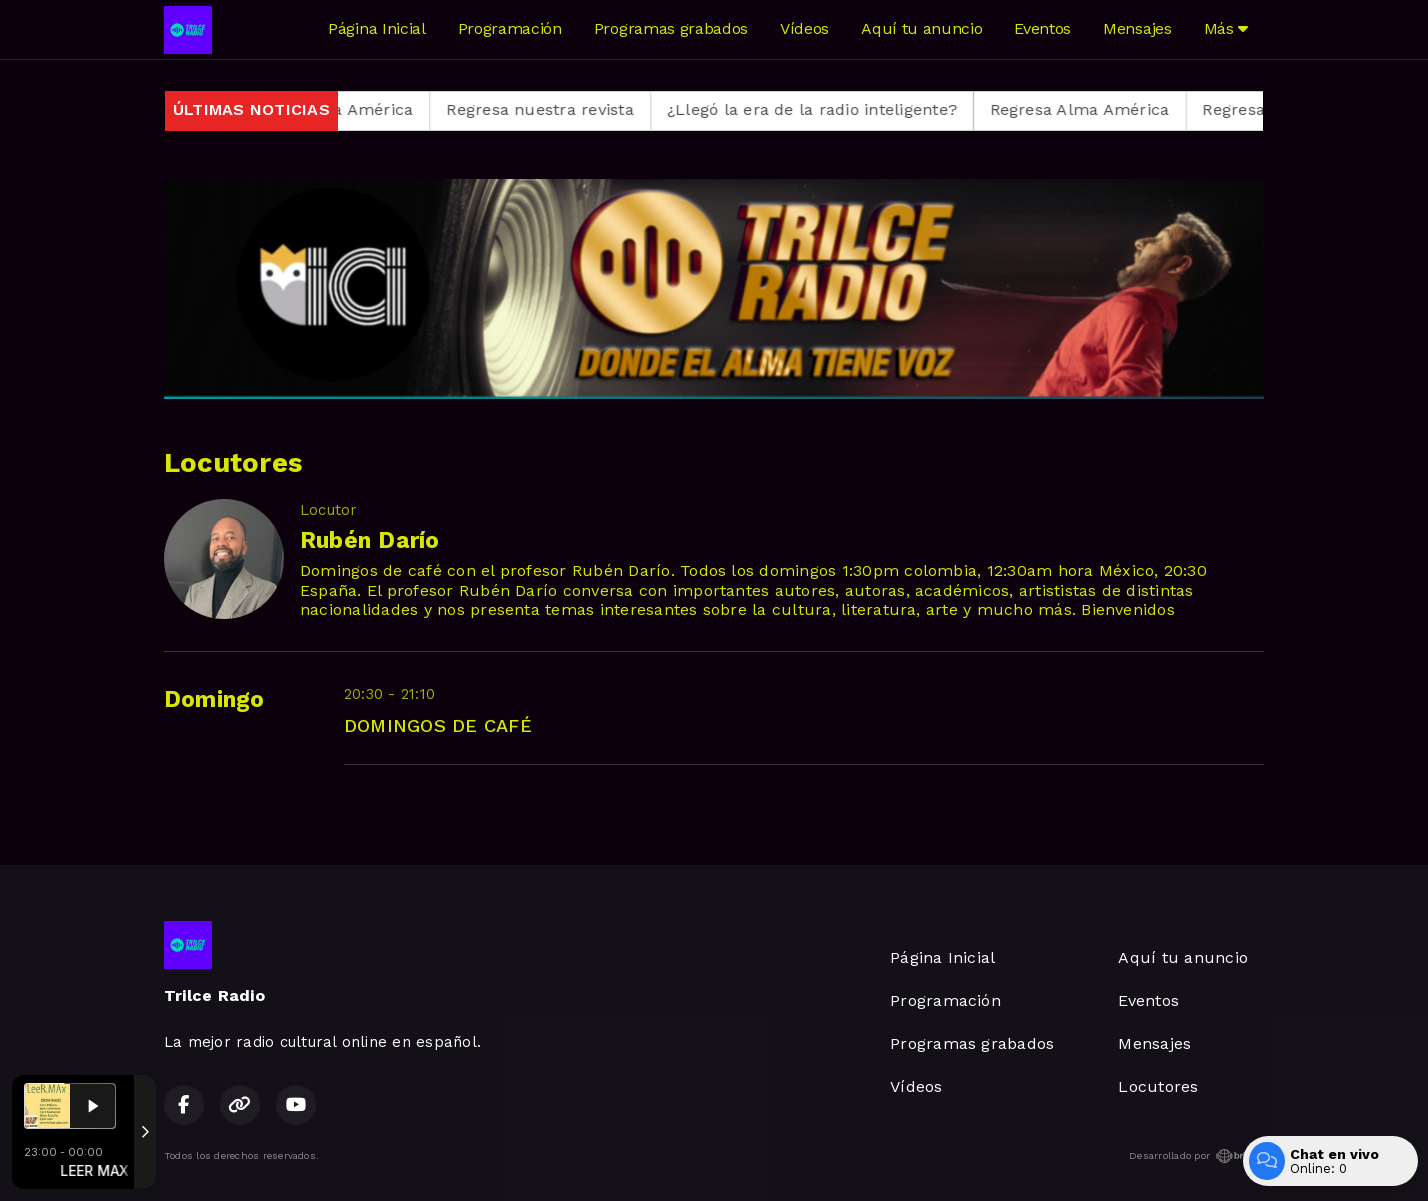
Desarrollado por (1196, 1156)
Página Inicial (377, 28)
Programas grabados (671, 28)
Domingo (214, 699)
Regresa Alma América (340, 109)
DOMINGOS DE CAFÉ (438, 725)
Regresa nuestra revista (557, 109)
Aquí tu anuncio (921, 28)
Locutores (1158, 1086)
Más (1226, 28)
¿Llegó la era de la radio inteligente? (828, 109)
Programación (510, 28)
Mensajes (1137, 28)
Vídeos (804, 28)
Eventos (1042, 28)
